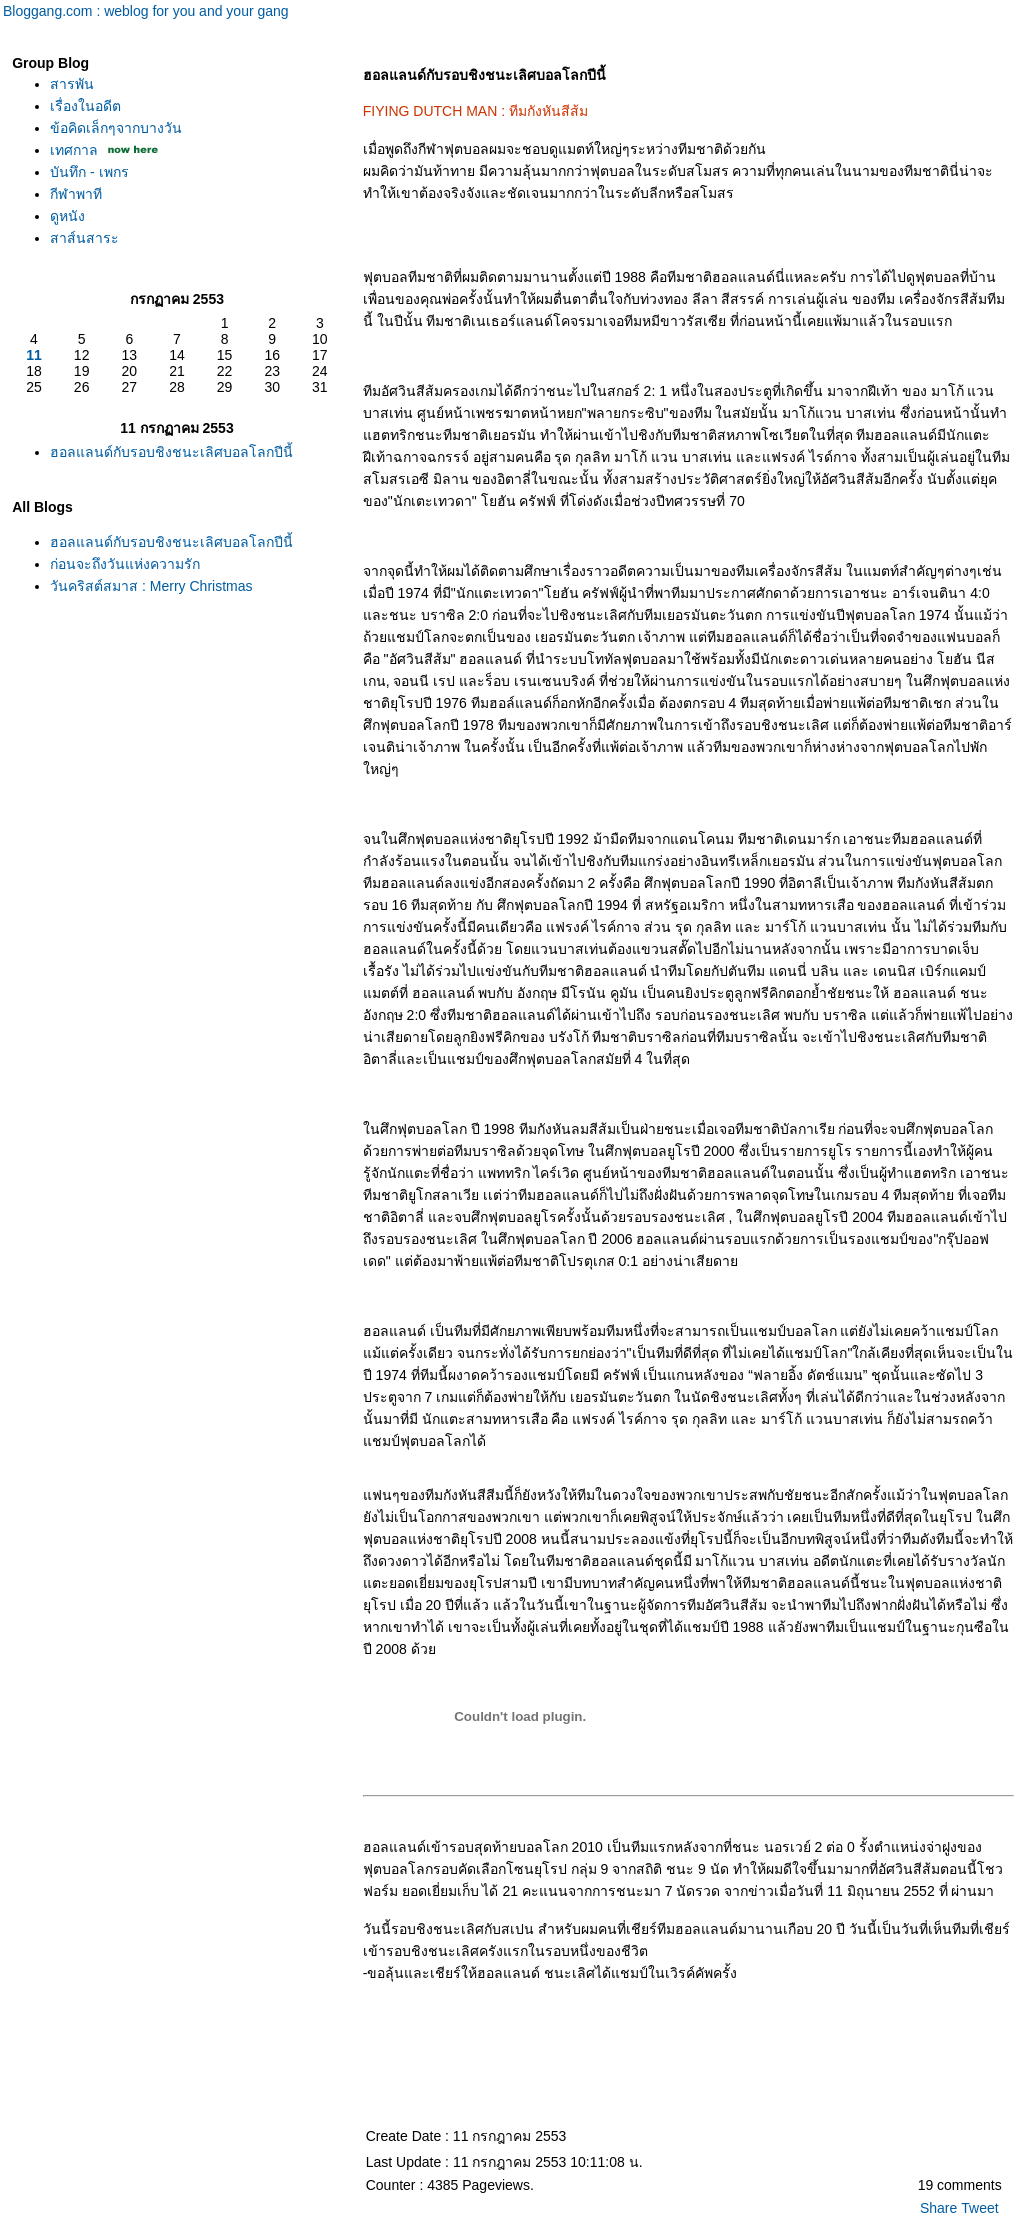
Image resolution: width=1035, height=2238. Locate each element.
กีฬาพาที (76, 194)
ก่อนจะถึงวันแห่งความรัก (125, 564)
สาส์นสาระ (84, 238)
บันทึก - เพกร (89, 172)
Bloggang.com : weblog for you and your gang (146, 11)
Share (938, 2208)
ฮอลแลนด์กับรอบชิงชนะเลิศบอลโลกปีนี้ (171, 452)
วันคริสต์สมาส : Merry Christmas (151, 586)
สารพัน (72, 84)
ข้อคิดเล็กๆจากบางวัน (116, 128)
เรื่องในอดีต (85, 106)
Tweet (979, 2208)
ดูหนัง (67, 216)
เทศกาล (74, 150)
